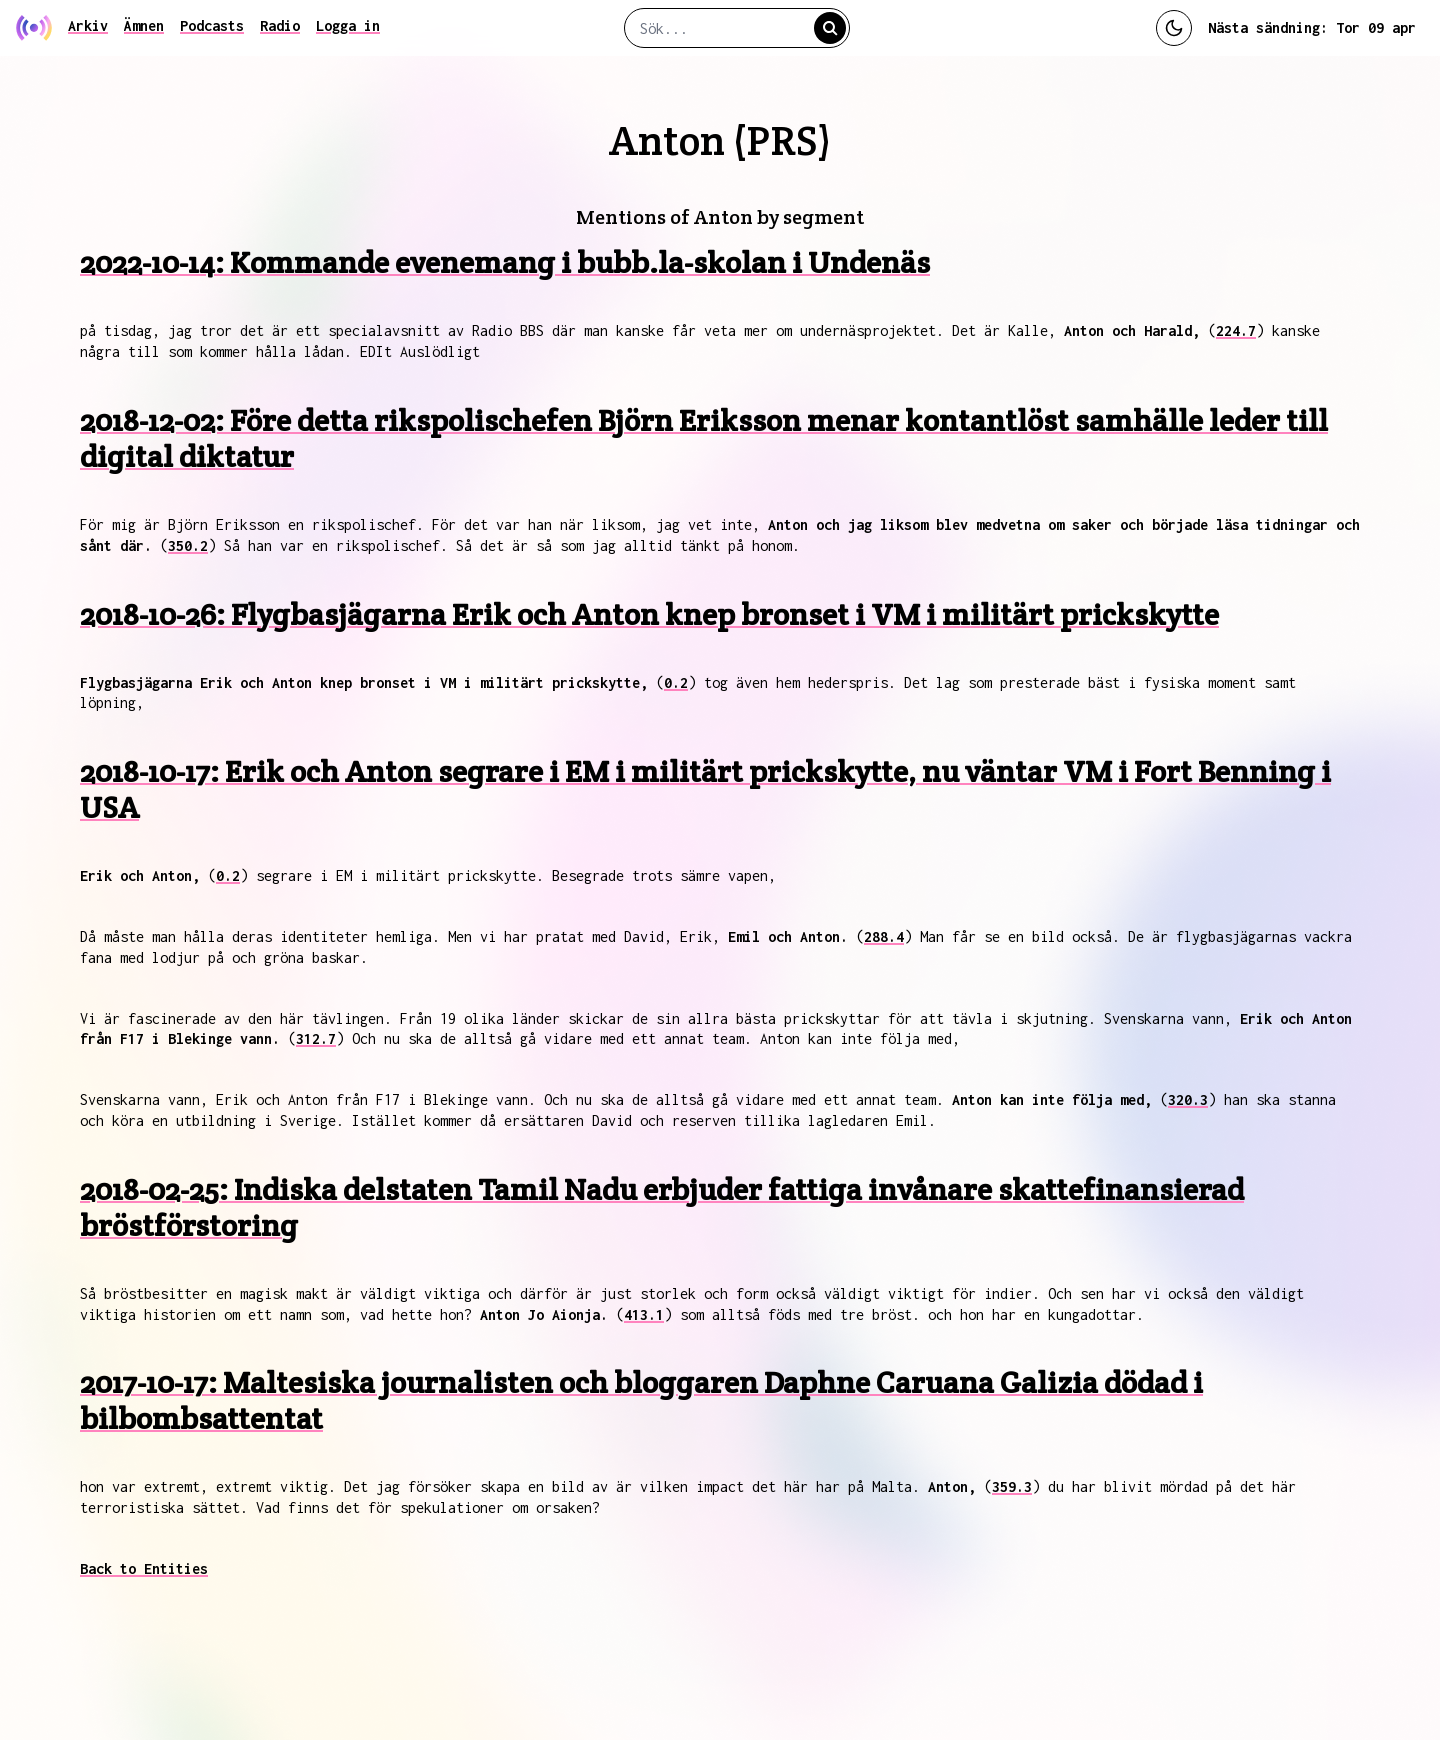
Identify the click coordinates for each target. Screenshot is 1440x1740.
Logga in (348, 25)
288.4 (884, 936)
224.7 (1236, 330)
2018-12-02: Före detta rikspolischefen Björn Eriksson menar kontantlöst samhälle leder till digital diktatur (704, 438)
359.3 (1012, 1486)
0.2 (676, 682)
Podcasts (212, 25)
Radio (280, 25)
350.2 (188, 545)
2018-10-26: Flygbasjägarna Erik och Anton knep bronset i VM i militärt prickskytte (649, 614)
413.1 (644, 1314)
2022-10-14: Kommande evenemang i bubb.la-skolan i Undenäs (505, 262)
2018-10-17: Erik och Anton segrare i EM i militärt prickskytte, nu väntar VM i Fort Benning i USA (705, 789)
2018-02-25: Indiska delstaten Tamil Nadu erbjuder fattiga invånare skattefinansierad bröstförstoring (662, 1207)
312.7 (316, 1038)
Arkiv (88, 25)
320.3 (1188, 1099)
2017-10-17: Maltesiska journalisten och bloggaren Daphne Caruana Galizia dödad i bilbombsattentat (641, 1400)
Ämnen (144, 25)
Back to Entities (144, 1568)
